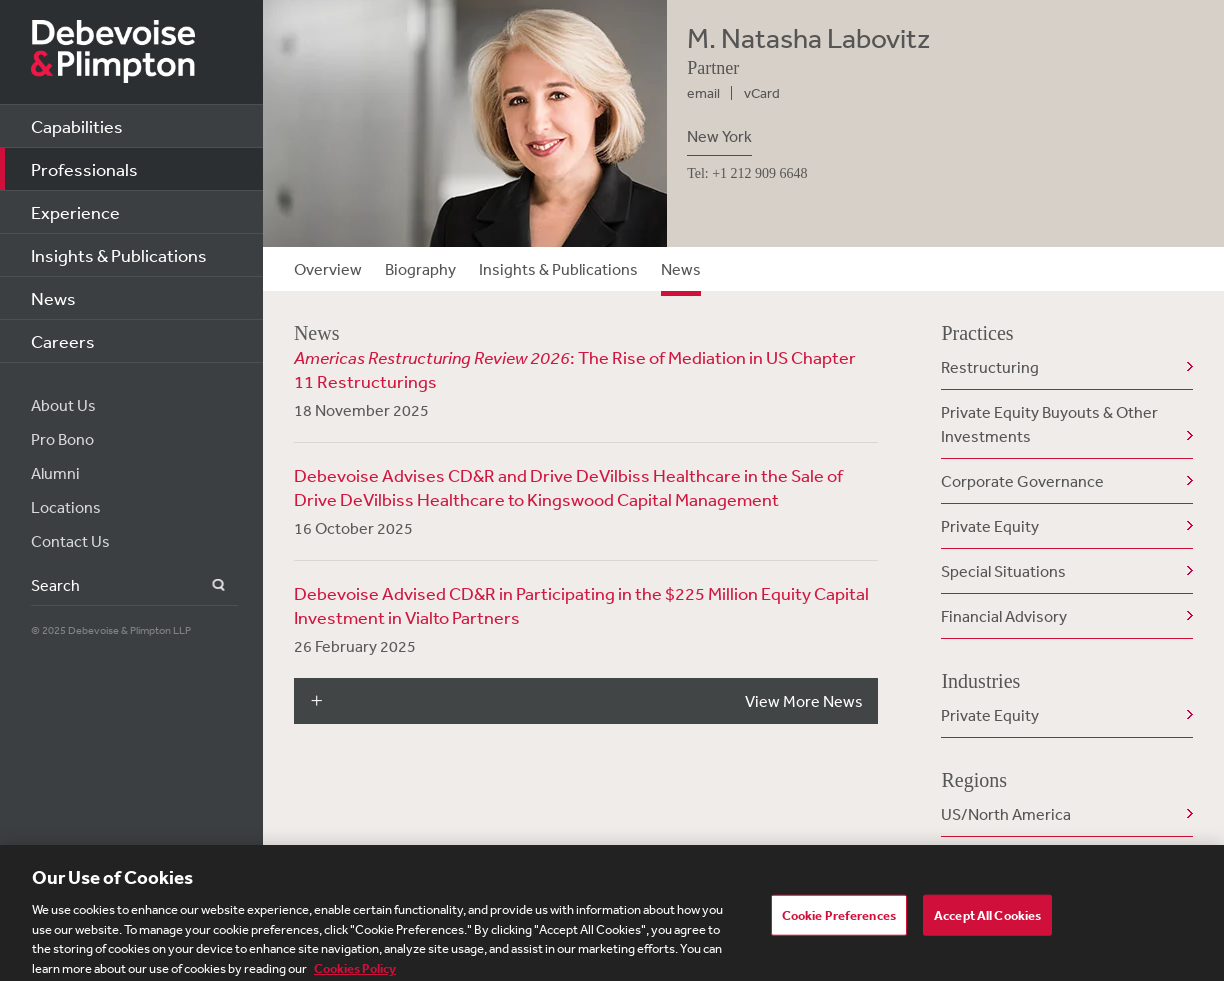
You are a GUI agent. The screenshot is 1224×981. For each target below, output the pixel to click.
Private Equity (990, 526)
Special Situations (1003, 571)
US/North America (1006, 814)
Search (206, 585)
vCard (762, 93)
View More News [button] (804, 701)
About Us (63, 405)
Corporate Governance (1022, 481)
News (53, 298)
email (703, 93)
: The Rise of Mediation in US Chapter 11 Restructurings (575, 369)
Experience (75, 212)
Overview (328, 269)
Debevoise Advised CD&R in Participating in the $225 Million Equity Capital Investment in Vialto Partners (581, 605)
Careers (63, 341)
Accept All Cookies (987, 921)
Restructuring (990, 367)
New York (719, 136)
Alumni (55, 473)
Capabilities (77, 126)
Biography (420, 269)
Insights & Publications (119, 255)
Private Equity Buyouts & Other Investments (1049, 424)
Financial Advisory (1004, 616)
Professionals (84, 169)
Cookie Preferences (839, 921)
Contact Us (70, 541)
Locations (66, 507)
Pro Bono (62, 439)
